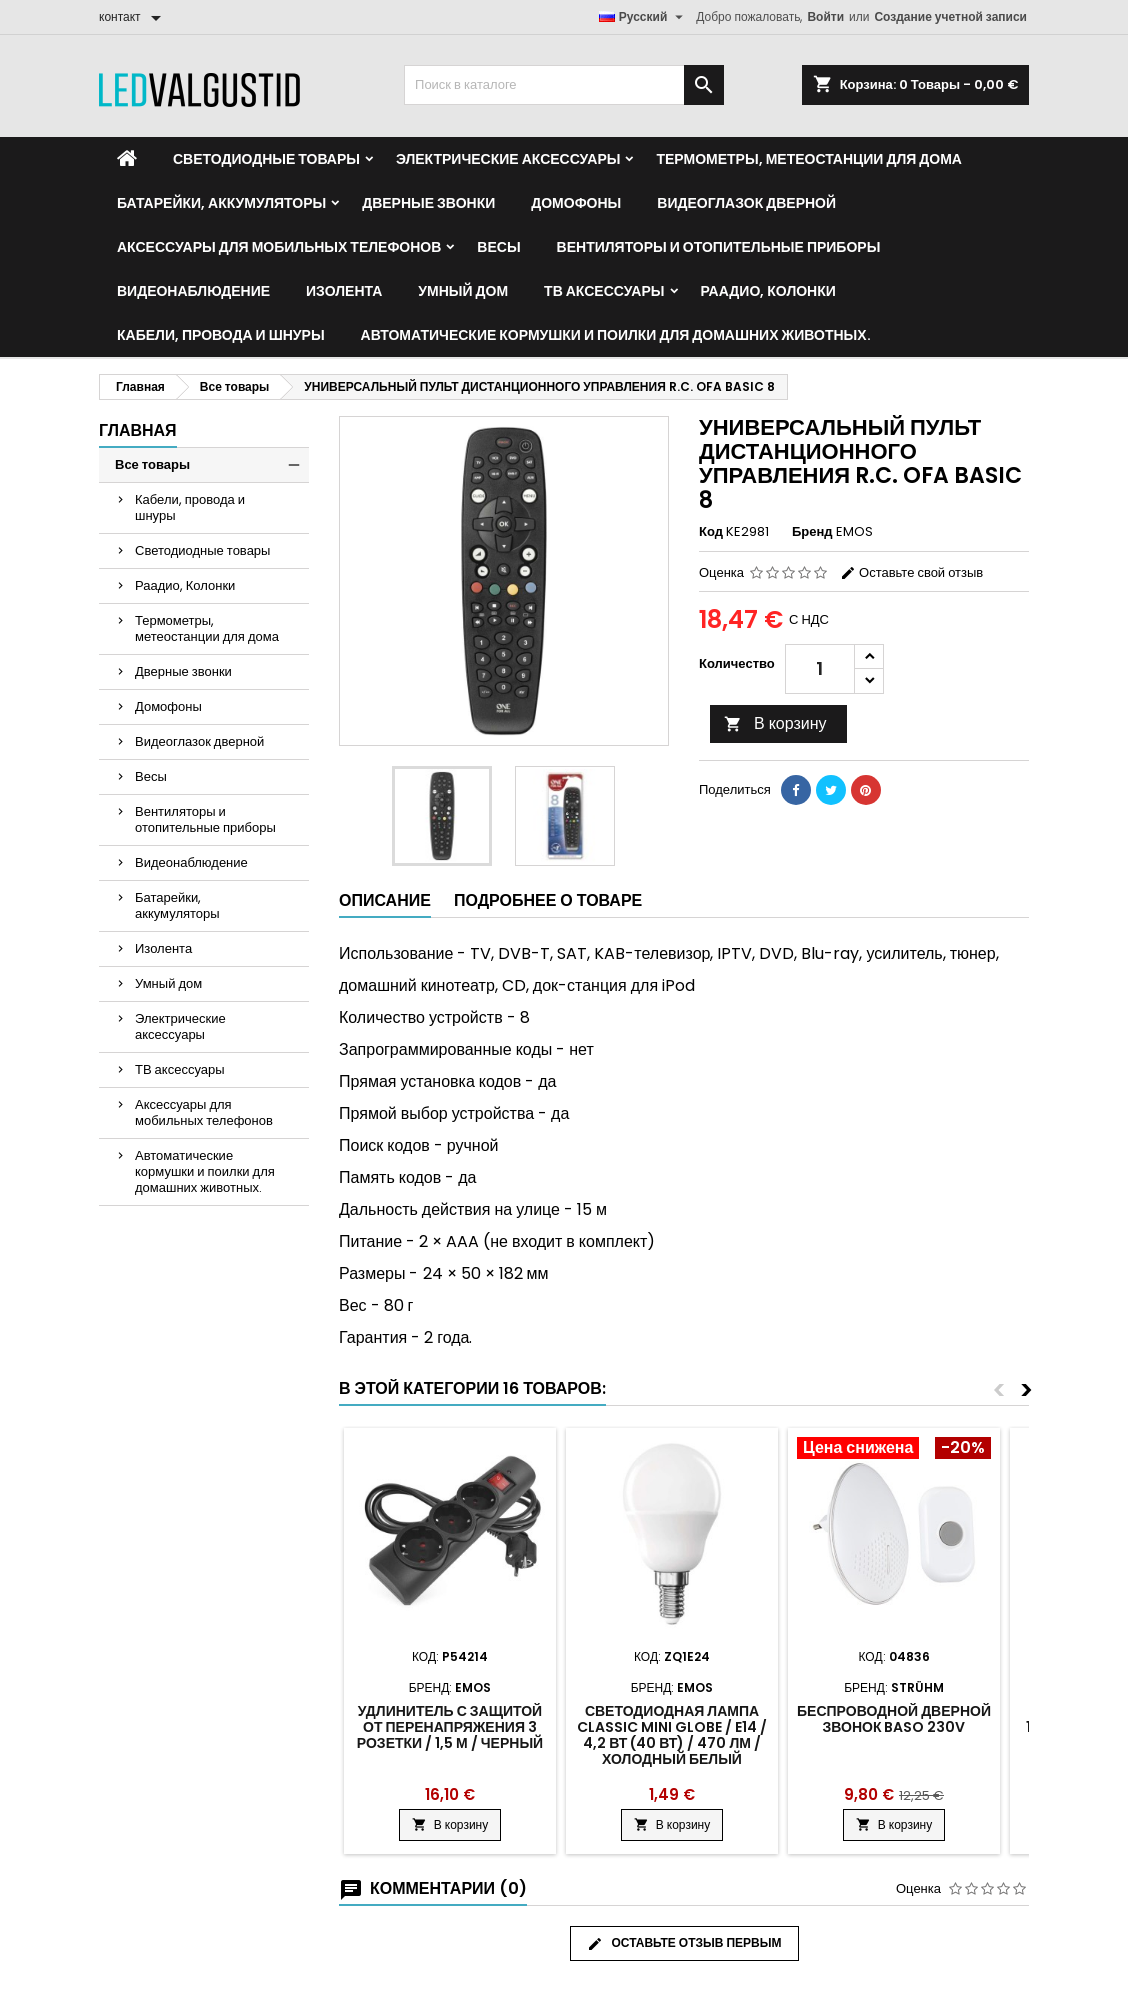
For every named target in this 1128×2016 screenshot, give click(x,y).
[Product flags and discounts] (894, 1450)
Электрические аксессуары (508, 159)
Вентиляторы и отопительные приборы (719, 247)
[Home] (127, 159)
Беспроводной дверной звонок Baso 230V (894, 1719)
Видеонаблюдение (193, 291)
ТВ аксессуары (604, 291)
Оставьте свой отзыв (911, 572)
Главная (138, 430)
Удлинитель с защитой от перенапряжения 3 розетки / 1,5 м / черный (450, 1727)
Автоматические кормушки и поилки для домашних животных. (616, 335)
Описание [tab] (385, 900)
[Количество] (820, 669)
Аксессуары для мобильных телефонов (279, 247)
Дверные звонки (428, 203)
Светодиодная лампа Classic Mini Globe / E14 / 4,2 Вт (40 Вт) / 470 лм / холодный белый (672, 1735)
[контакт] (133, 17)
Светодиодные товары (266, 159)
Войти (825, 16)
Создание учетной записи (950, 16)
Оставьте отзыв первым (684, 1943)
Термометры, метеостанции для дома (808, 159)
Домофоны (576, 203)
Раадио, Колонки (768, 291)
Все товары (152, 464)
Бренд (812, 532)
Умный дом (463, 291)
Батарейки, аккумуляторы (221, 203)
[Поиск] (564, 85)
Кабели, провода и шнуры (221, 335)
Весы (498, 247)
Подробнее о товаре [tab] (548, 900)
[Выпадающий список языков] (644, 17)
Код (711, 532)
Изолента (344, 291)
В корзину (775, 723)
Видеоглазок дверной (746, 203)
